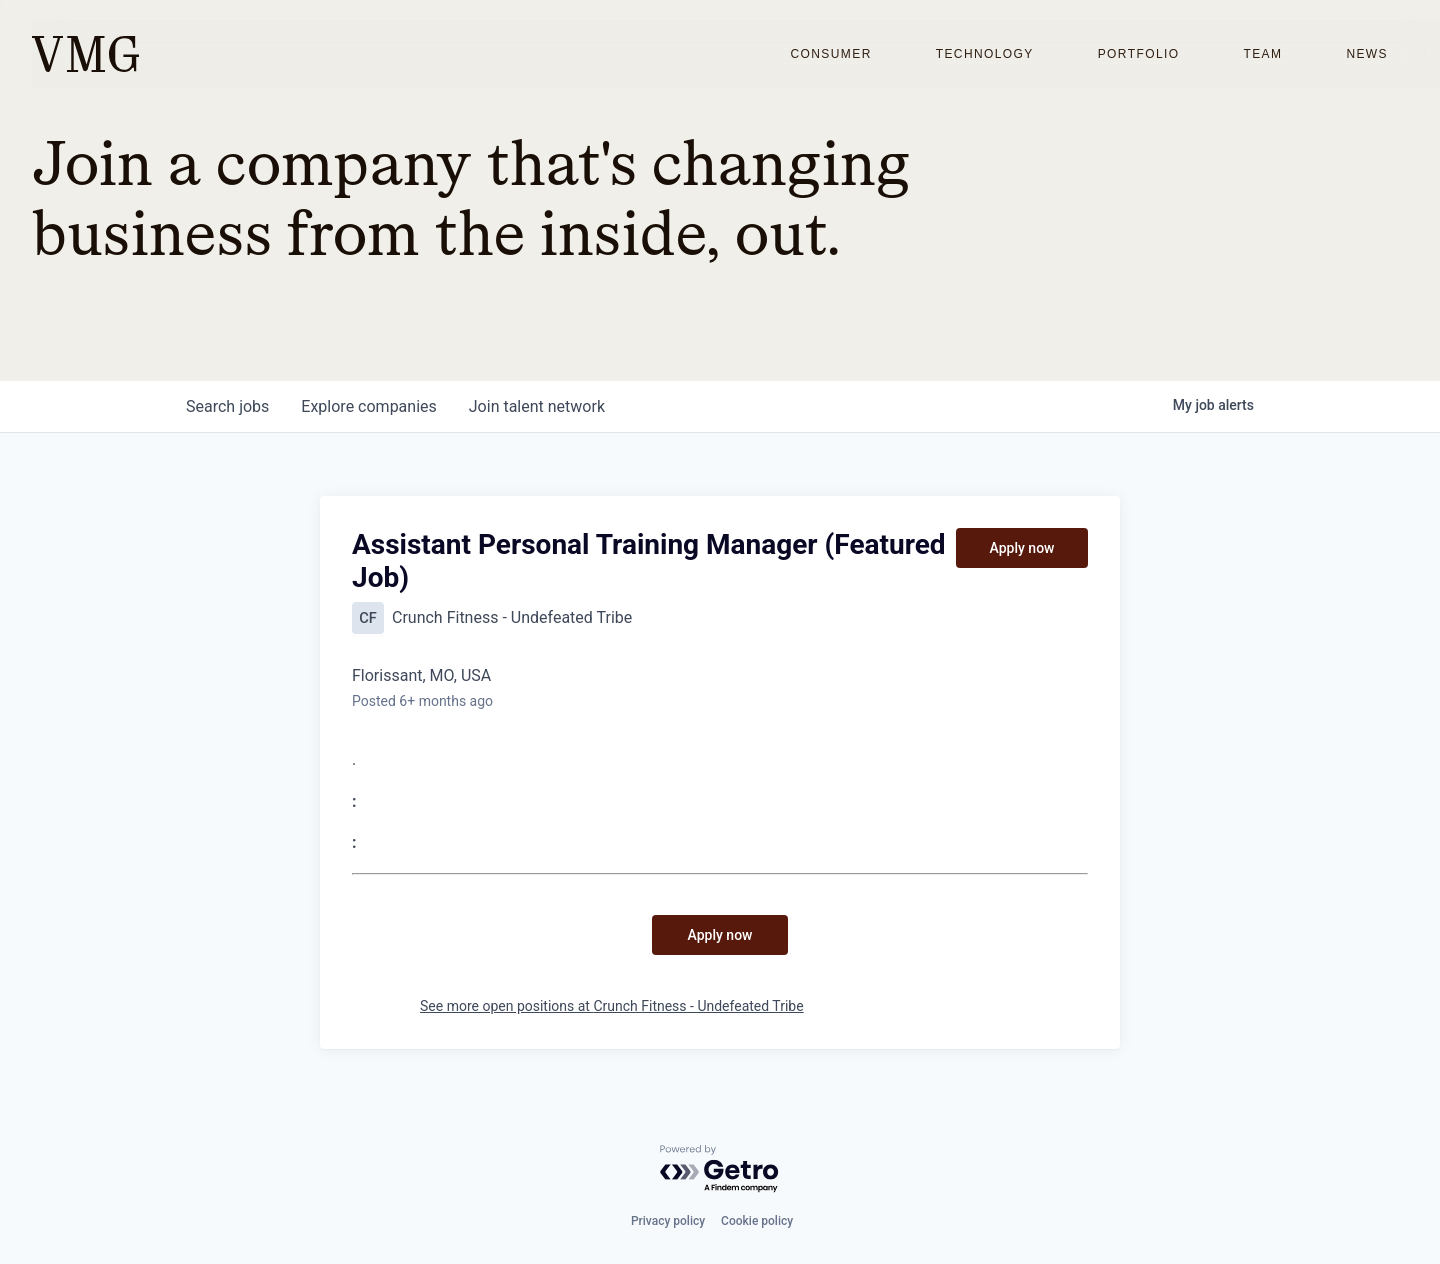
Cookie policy (757, 1221)
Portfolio (1139, 54)
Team (1262, 54)
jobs (227, 406)
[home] (85, 54)
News (1367, 54)
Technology (985, 54)
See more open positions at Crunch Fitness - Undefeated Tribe (612, 1006)
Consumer (831, 54)
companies (368, 406)
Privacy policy (668, 1221)
